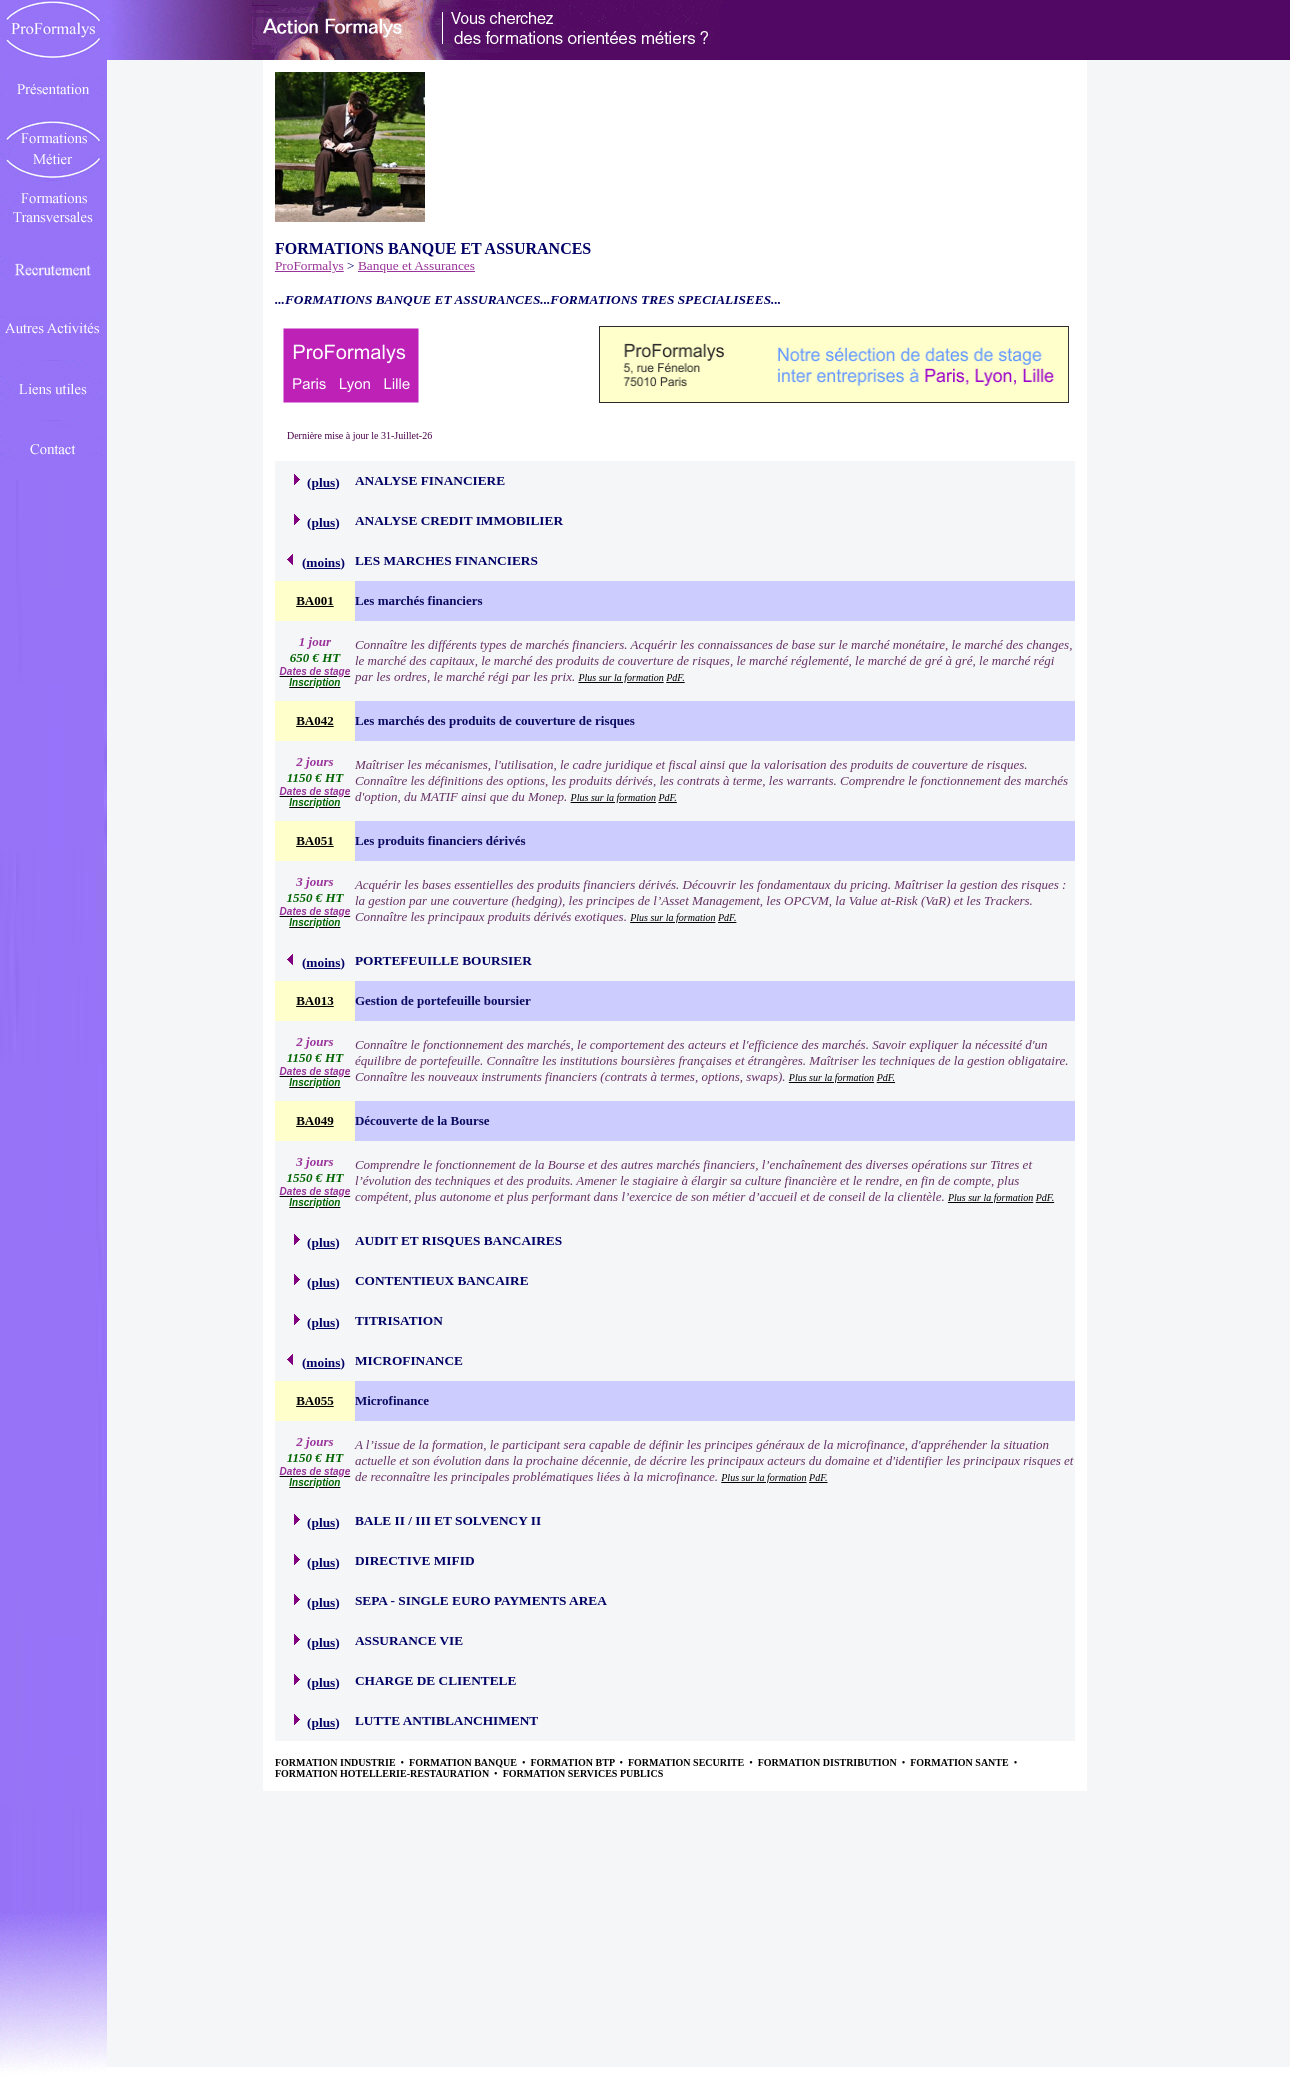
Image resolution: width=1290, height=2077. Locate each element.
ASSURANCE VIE (409, 1640)
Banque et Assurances (416, 265)
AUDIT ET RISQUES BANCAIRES (458, 1240)
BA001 (315, 600)
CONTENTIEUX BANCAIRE (442, 1280)
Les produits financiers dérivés (440, 840)
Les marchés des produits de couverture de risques (495, 720)
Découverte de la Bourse (422, 1120)
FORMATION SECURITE (687, 1762)
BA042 (315, 720)
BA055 (315, 1400)
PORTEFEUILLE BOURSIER (443, 960)
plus (324, 482)
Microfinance (392, 1400)
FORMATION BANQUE (464, 1762)
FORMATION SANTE (960, 1762)
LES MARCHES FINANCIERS (446, 560)
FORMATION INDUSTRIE (336, 1762)
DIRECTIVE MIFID (415, 1560)
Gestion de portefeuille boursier (443, 1000)
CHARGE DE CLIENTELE (435, 1680)
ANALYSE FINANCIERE (430, 480)
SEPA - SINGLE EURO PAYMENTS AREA (481, 1600)
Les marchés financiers (419, 600)
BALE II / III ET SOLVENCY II (448, 1520)
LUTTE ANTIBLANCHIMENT (446, 1720)
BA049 (315, 1120)
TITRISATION (399, 1320)
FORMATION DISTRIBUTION (829, 1762)
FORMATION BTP (573, 1762)
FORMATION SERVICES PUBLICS (583, 1773)
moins (323, 562)
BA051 (315, 840)
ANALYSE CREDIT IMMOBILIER (459, 520)
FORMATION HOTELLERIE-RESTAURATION (383, 1773)
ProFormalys (309, 265)
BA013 (315, 1000)
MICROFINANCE (409, 1360)
